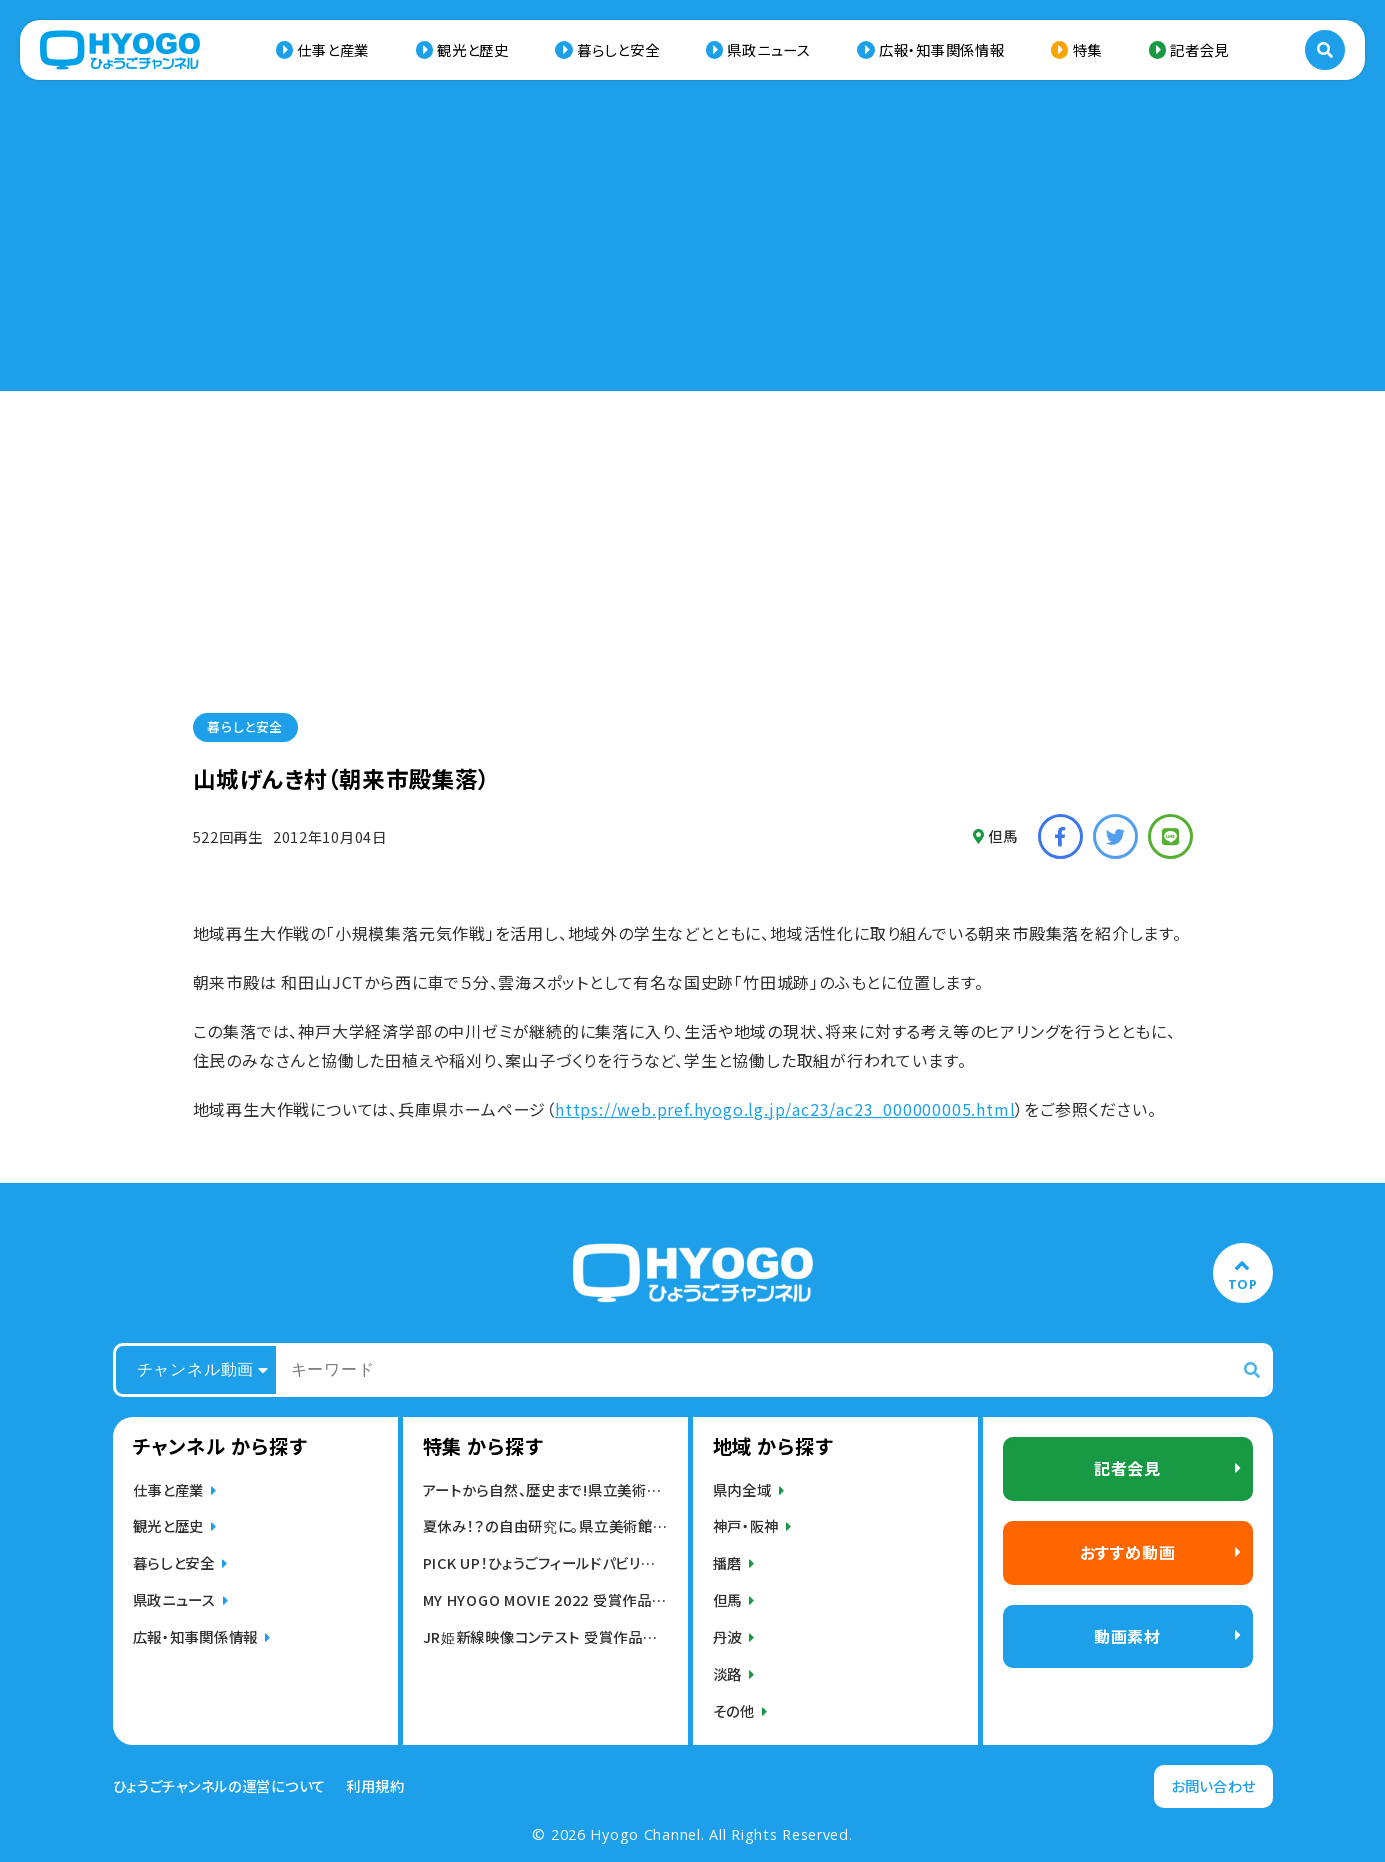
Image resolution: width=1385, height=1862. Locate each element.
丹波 (727, 1636)
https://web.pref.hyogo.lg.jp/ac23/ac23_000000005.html (785, 1109)
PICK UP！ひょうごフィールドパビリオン (545, 1562)
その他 (734, 1710)
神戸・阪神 (746, 1525)
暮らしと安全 (618, 49)
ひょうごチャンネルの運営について (220, 1786)
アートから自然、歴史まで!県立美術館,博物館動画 (545, 1489)
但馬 (995, 835)
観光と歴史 (473, 49)
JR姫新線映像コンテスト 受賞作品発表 (545, 1636)
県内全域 (742, 1489)
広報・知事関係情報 (941, 49)
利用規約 (375, 1786)
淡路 (727, 1673)
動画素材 (1127, 1636)
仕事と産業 (333, 49)
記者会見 (1199, 49)
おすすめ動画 (1128, 1552)
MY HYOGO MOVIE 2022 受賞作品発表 (545, 1599)
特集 (1087, 49)
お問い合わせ (1213, 1785)
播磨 (727, 1562)
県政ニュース (768, 49)
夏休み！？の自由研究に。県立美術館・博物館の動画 (545, 1525)
